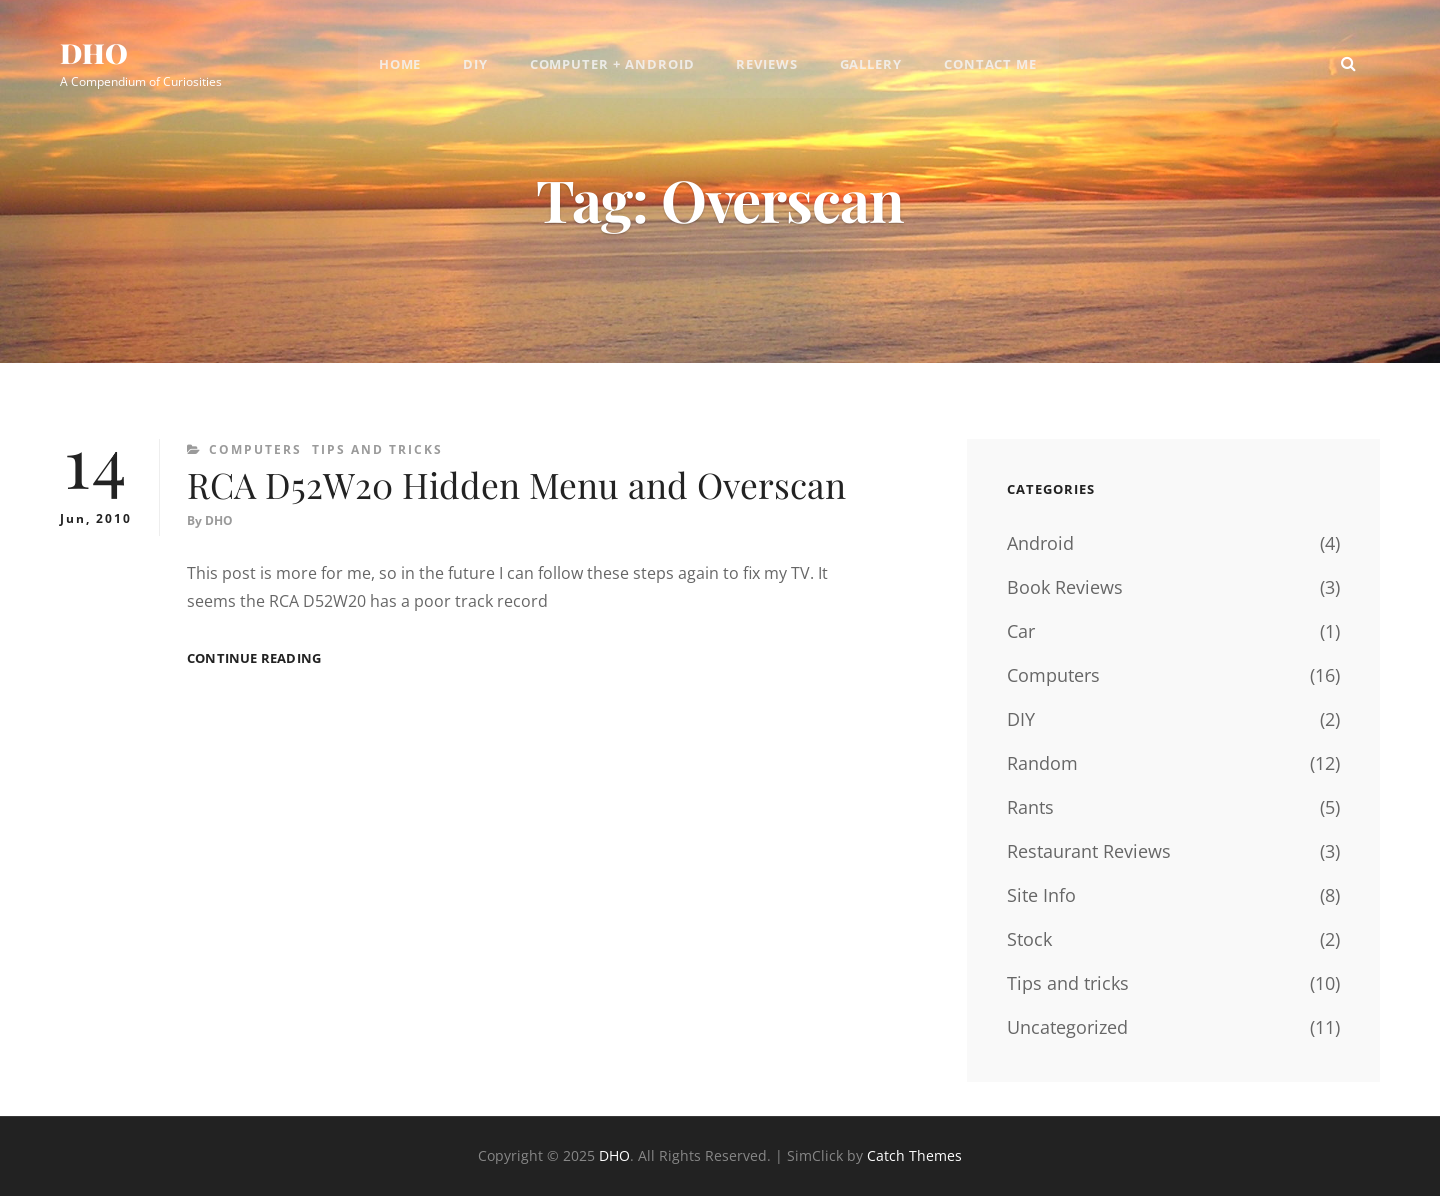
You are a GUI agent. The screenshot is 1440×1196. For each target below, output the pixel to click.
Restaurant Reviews (1089, 851)
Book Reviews (1065, 587)
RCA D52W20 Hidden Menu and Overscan (520, 485)
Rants (1030, 807)
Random (1042, 763)
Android (1040, 543)
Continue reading (254, 659)
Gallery (872, 65)
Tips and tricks (377, 449)
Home (398, 65)
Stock (1029, 939)
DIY (474, 65)
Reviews (768, 65)
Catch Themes (914, 1155)
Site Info (1041, 895)
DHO (94, 54)
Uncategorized (1067, 1027)
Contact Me (993, 65)
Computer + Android (612, 65)
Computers (255, 449)
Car (1021, 631)
